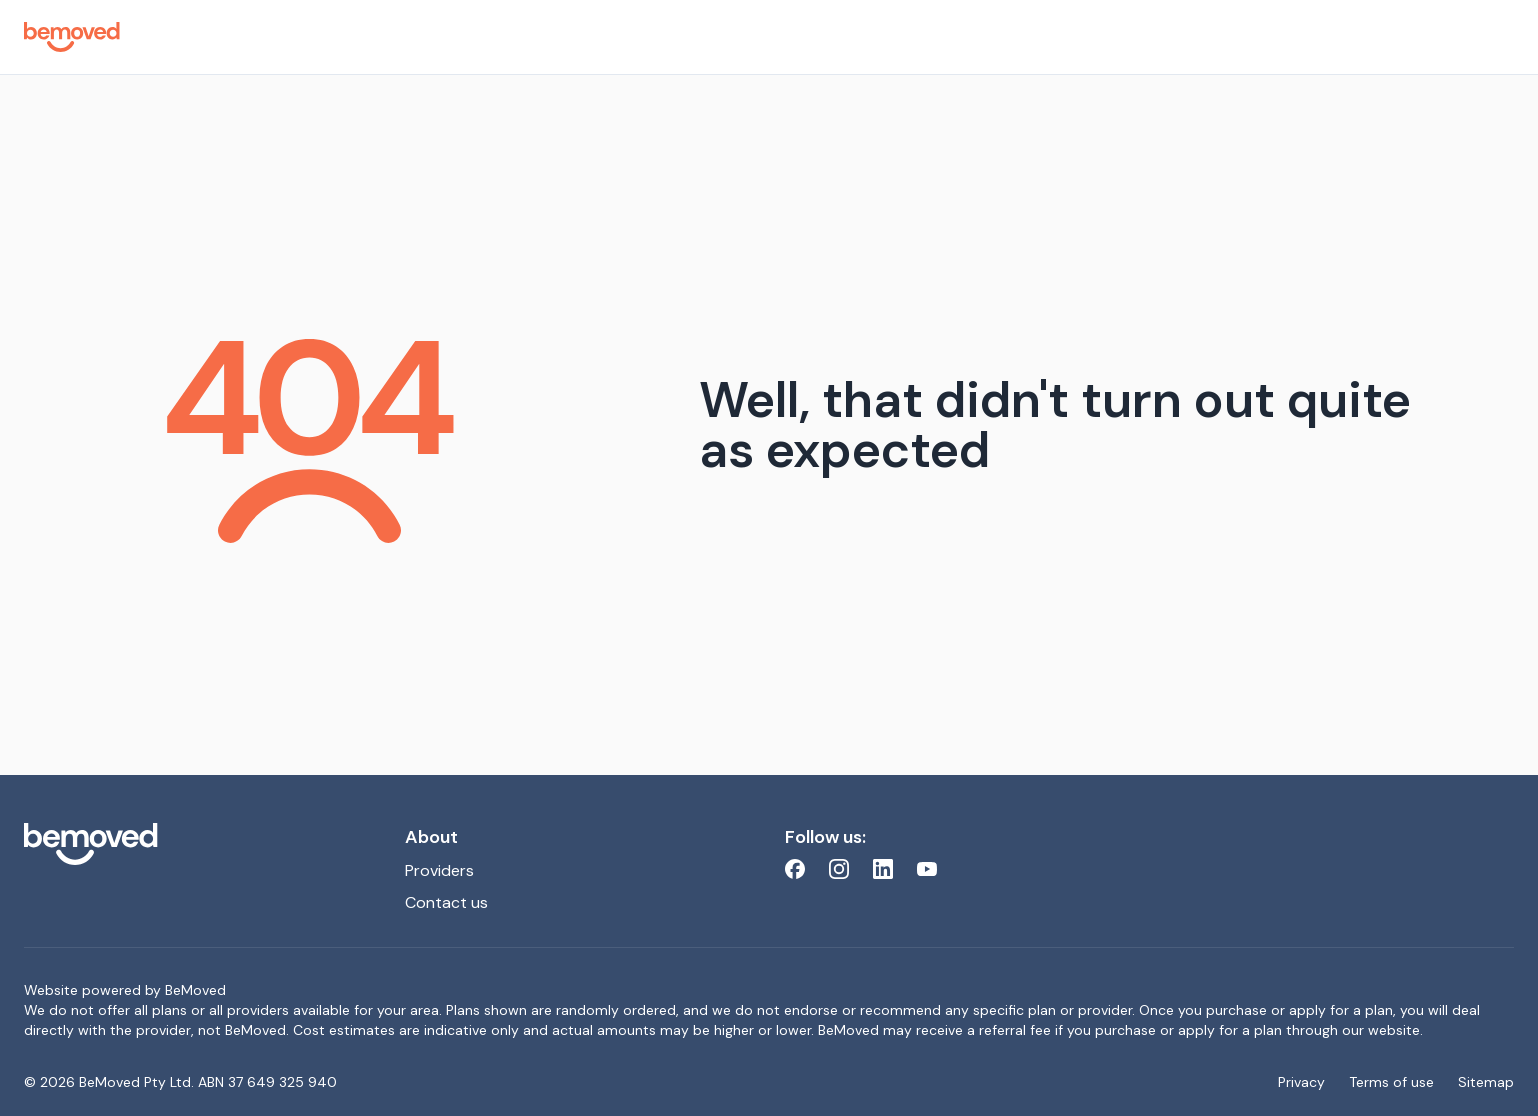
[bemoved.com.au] (198, 844)
